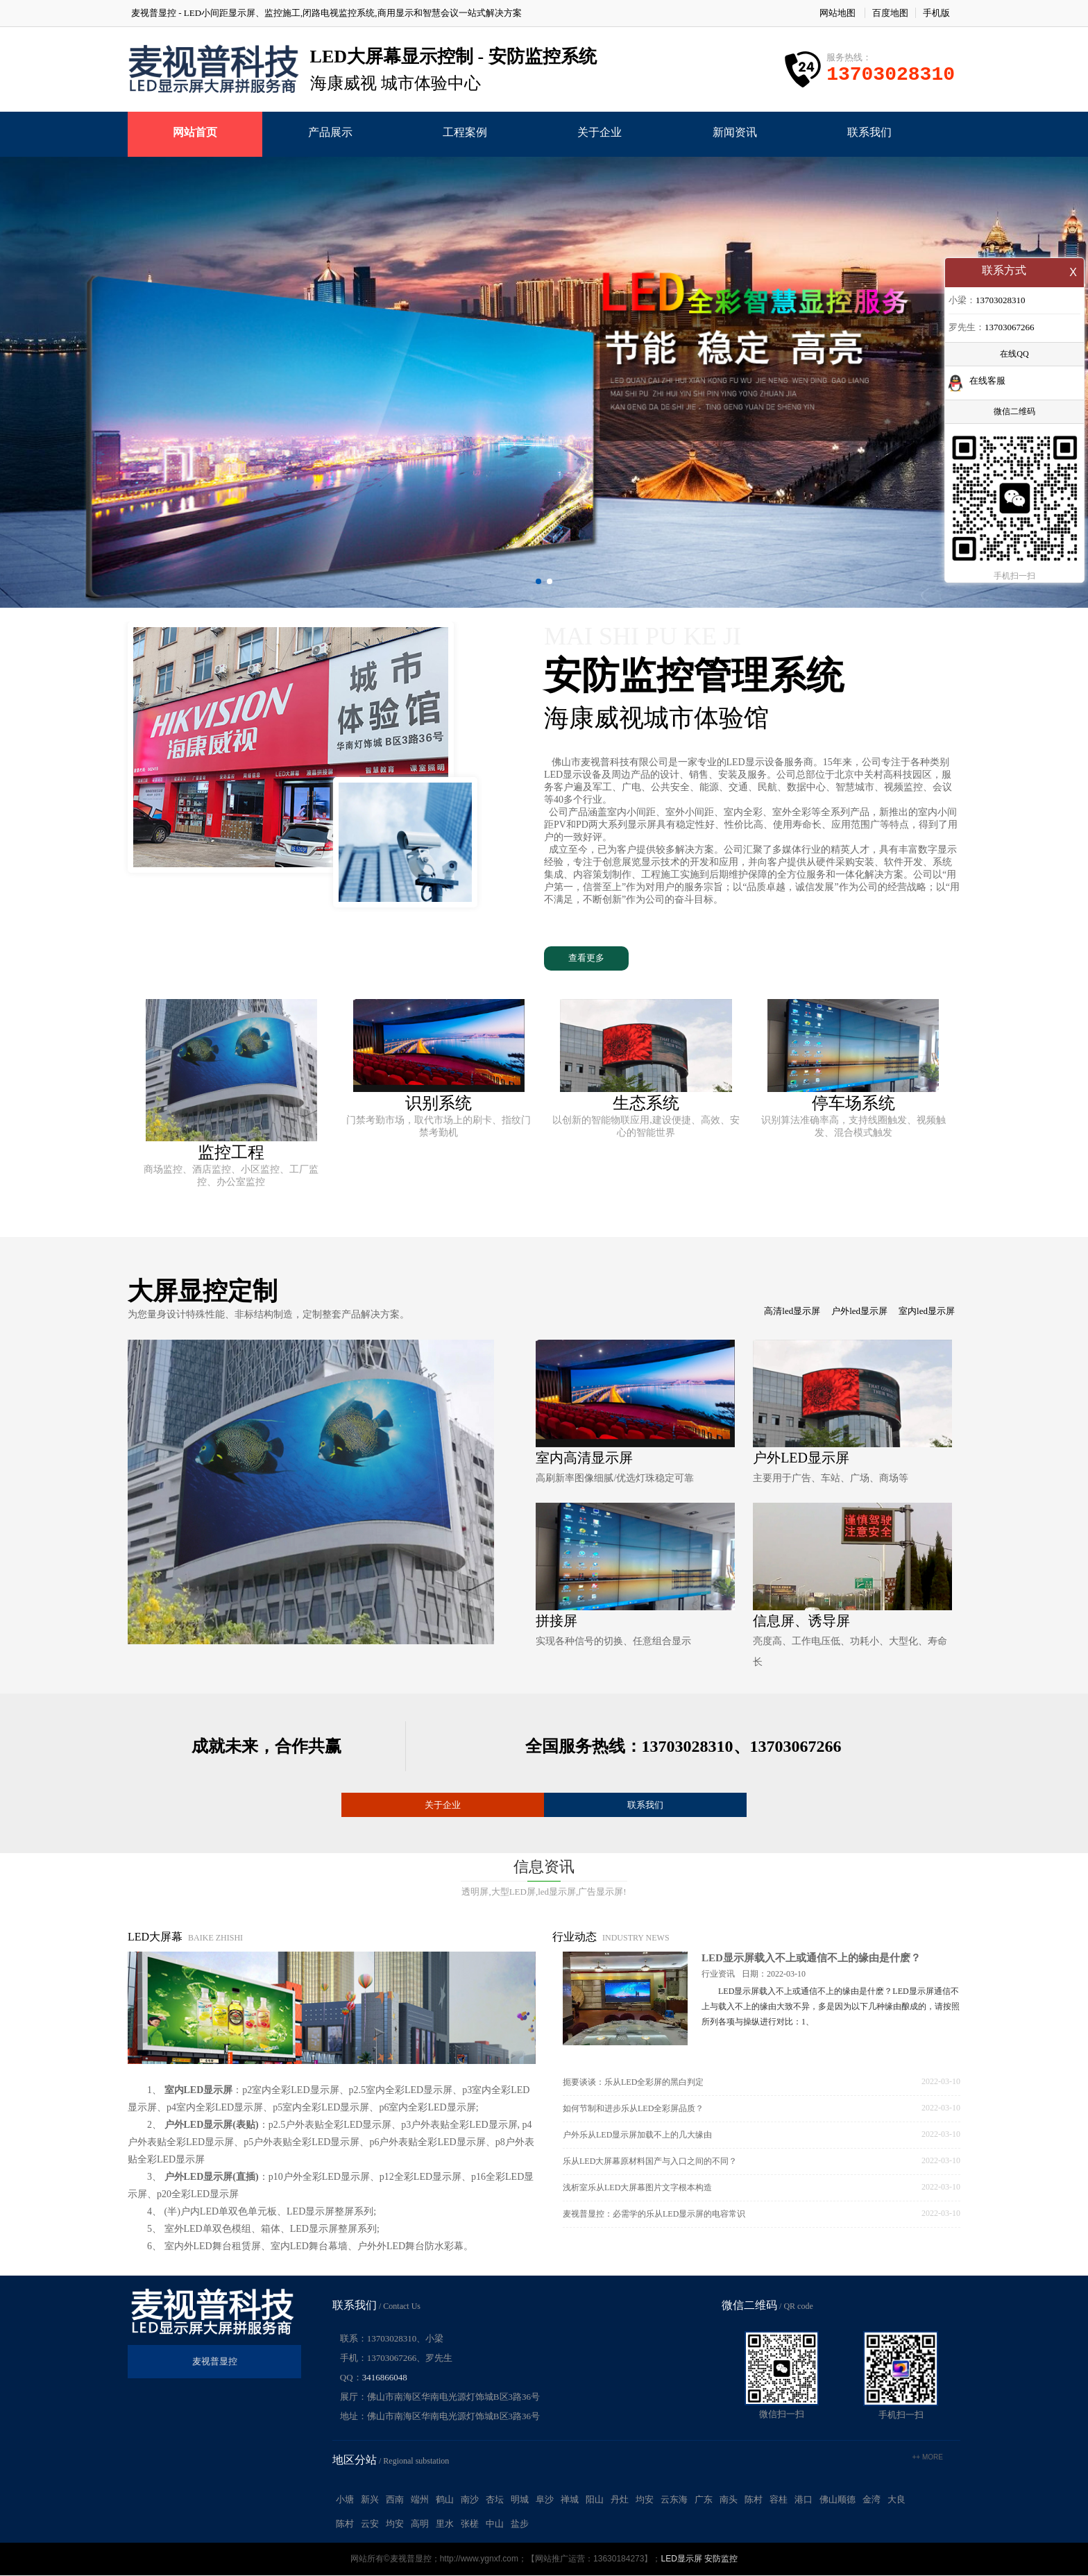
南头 (729, 2500)
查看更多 (586, 958)
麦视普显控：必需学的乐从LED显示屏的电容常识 (654, 2214)
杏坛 (495, 2500)
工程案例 (465, 132)
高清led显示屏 (792, 1311)
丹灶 (620, 2500)
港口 (803, 2500)
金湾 (871, 2500)
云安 (370, 2524)
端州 (420, 2500)
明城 (520, 2500)
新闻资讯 (735, 132)
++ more (927, 2458)
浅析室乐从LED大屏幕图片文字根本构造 (637, 2188)
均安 (645, 2500)
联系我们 (869, 132)
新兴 (370, 2500)
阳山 (595, 2500)
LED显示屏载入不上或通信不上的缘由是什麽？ (811, 1958)
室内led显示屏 (927, 1311)
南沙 (470, 2500)
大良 (896, 2500)
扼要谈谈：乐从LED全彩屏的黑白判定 (633, 2083)
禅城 (570, 2500)
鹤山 (445, 2500)
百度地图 (890, 13)
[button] (538, 581)
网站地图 (837, 13)
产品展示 (330, 132)
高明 (420, 2524)
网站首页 (195, 132)
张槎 (470, 2524)
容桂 (779, 2500)
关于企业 (599, 132)
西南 (395, 2500)
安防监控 (721, 2559)
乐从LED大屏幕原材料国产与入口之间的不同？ (650, 2162)
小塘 (345, 2500)
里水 (445, 2524)
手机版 (936, 13)
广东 (704, 2500)
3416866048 (384, 2378)
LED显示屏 (681, 2559)
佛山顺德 (837, 2500)
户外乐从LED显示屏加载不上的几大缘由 (637, 2135)
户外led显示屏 (859, 1311)
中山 (495, 2524)
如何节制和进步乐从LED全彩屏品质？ (633, 2109)
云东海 (674, 2500)
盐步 (520, 2524)
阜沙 (545, 2500)
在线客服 (987, 382)
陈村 (754, 2500)
